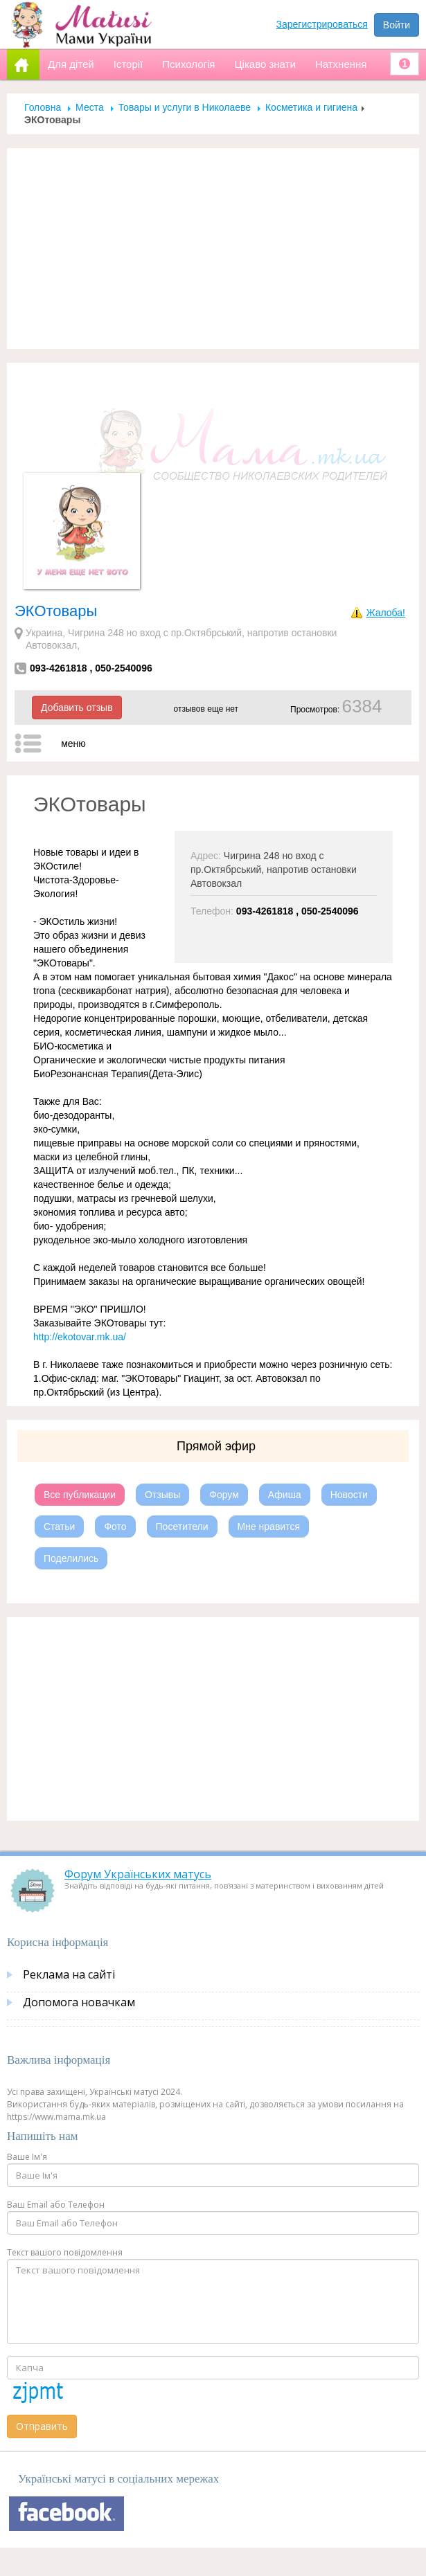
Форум (224, 1494)
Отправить (42, 2426)
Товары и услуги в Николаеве (184, 107)
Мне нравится (269, 1526)
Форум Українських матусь (137, 1874)
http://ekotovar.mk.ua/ (79, 1336)
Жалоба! (385, 612)
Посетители (182, 1526)
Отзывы (162, 1494)
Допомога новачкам (79, 2002)
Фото (115, 1526)
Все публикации (80, 1494)
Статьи (59, 1526)
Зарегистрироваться (322, 24)
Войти (396, 24)
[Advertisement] (213, 248)
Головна (42, 107)
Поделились (71, 1558)
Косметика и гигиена (311, 107)
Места (90, 107)
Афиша (284, 1494)
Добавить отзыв (77, 707)
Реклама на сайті (69, 1974)
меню (73, 743)
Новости (349, 1494)
